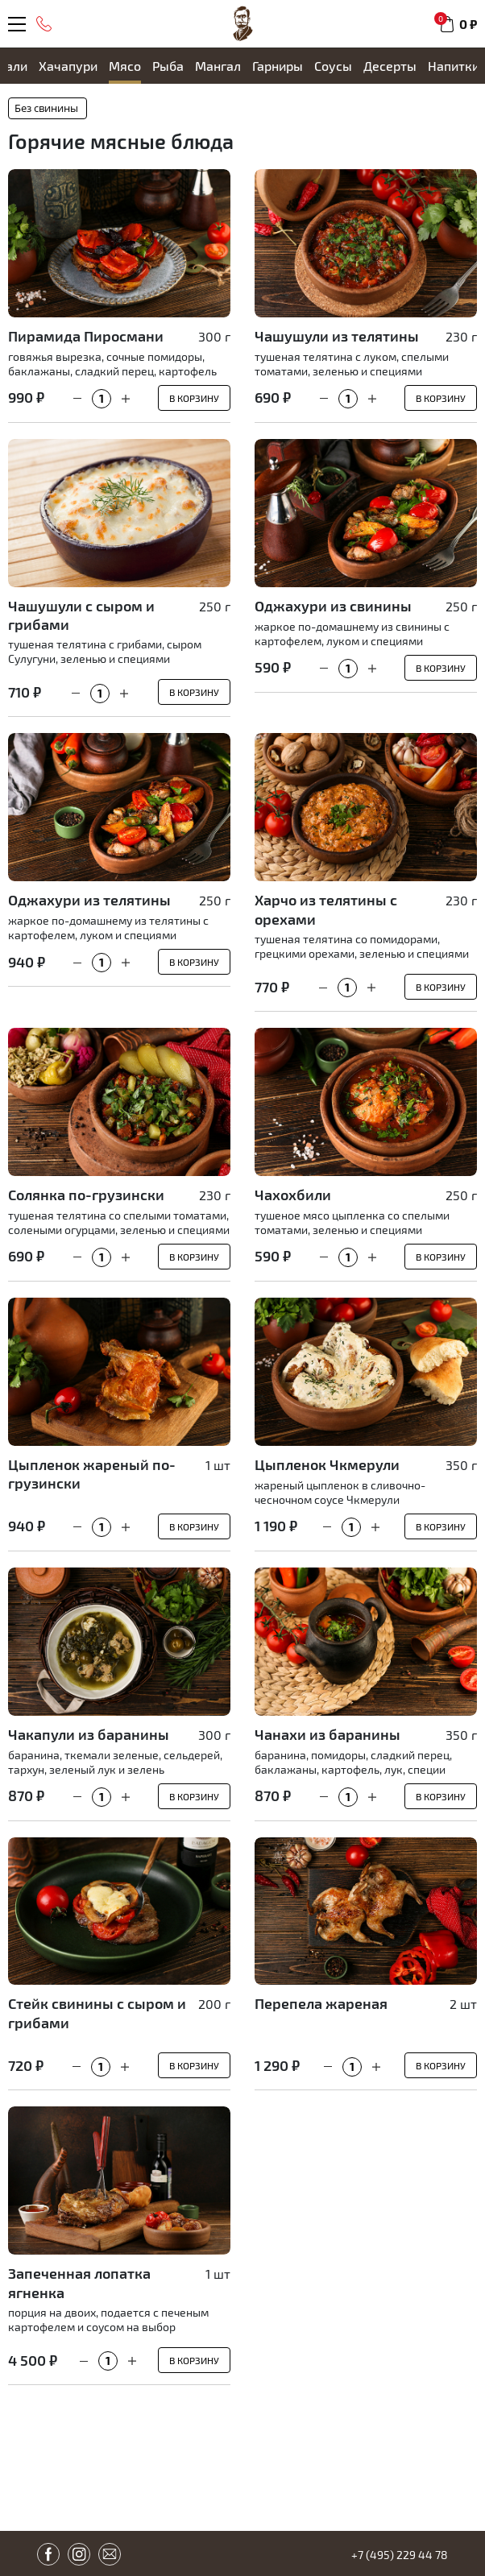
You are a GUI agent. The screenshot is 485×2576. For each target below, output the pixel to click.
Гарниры (277, 65)
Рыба (168, 65)
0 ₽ (468, 23)
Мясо (125, 65)
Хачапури (68, 65)
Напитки (453, 65)
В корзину (194, 398)
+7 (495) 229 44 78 (399, 2555)
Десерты (390, 65)
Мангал (218, 65)
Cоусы (333, 65)
